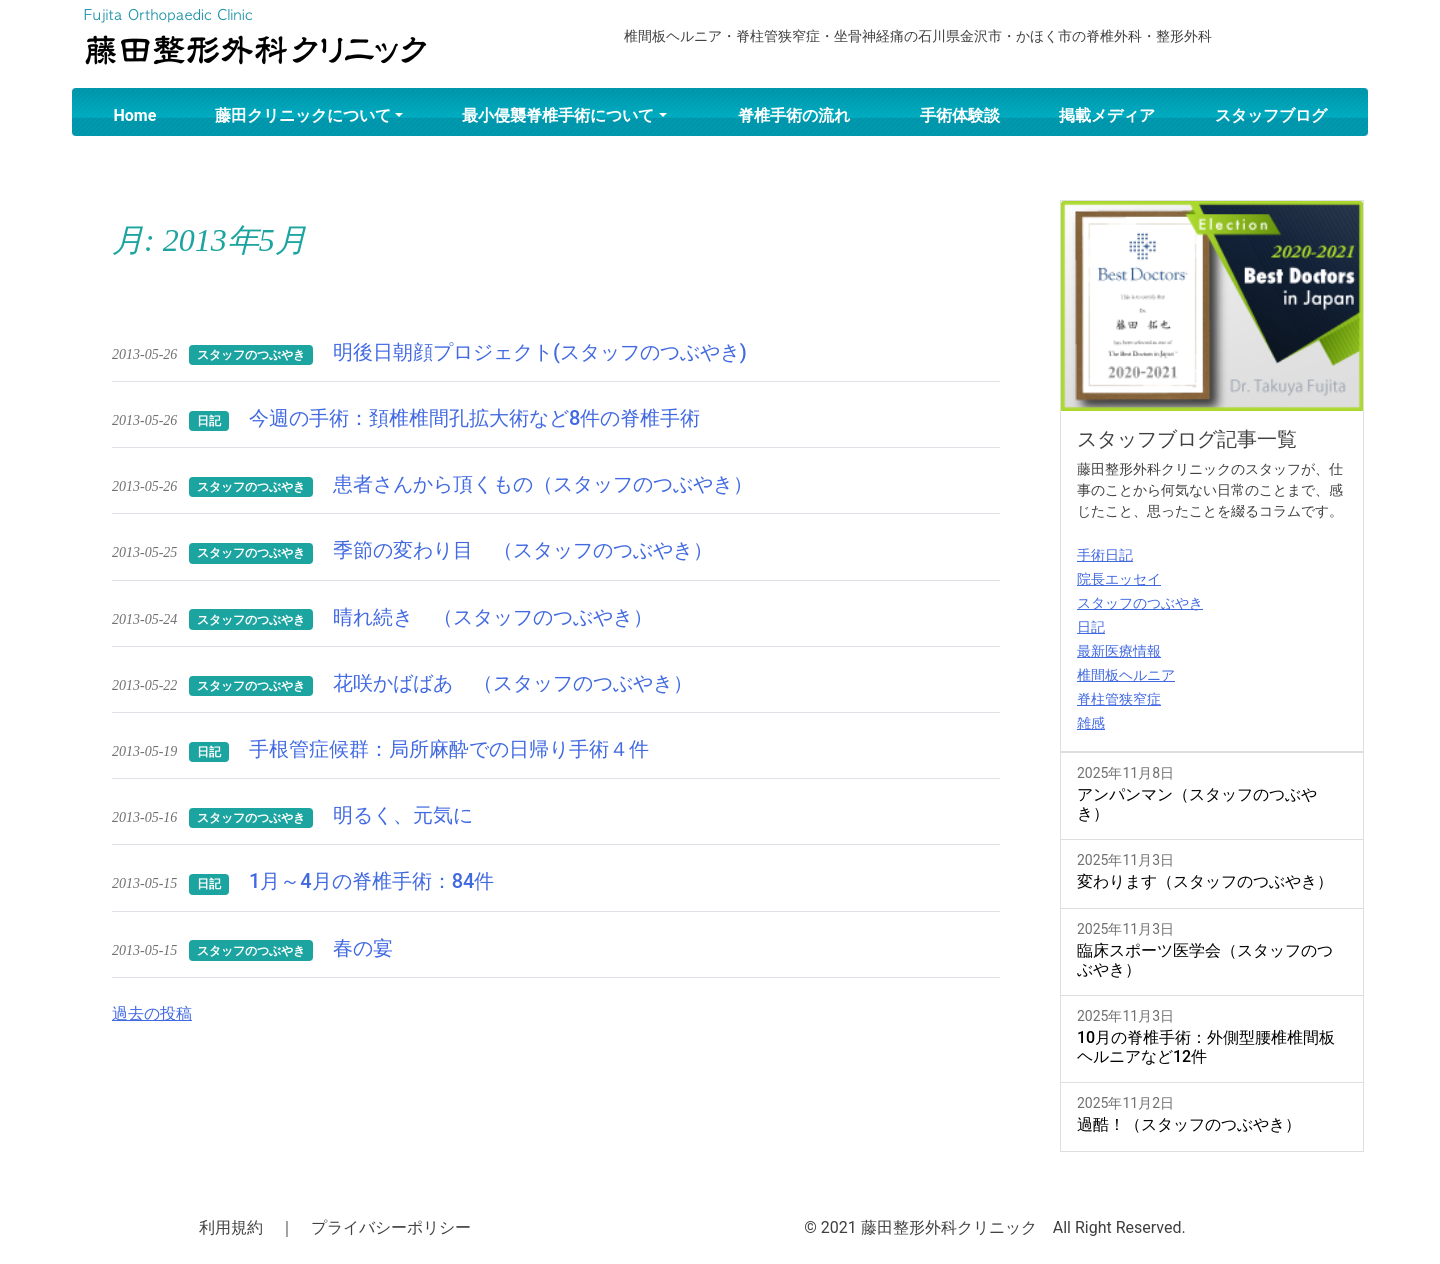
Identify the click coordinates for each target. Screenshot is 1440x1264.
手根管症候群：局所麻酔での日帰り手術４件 (449, 749)
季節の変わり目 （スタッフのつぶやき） (523, 550)
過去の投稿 (152, 1013)
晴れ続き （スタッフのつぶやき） (493, 617)
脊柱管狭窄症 (1119, 699)
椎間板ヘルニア (1126, 675)
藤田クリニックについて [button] (303, 115)
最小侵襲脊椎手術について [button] (558, 115)
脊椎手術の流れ (794, 115)
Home (135, 115)
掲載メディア (1107, 115)
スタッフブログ (1271, 115)
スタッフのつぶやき (1140, 603)
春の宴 (363, 948)
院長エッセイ (1119, 579)
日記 (1091, 627)
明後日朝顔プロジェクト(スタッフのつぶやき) (540, 352)
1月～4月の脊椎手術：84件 (371, 881)
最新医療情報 (1119, 651)
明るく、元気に (403, 815)
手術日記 (1105, 555)
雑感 (1091, 723)
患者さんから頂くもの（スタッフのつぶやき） (543, 484)
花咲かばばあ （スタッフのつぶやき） (513, 683)
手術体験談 (960, 115)
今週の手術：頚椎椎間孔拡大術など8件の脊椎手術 (474, 418)
